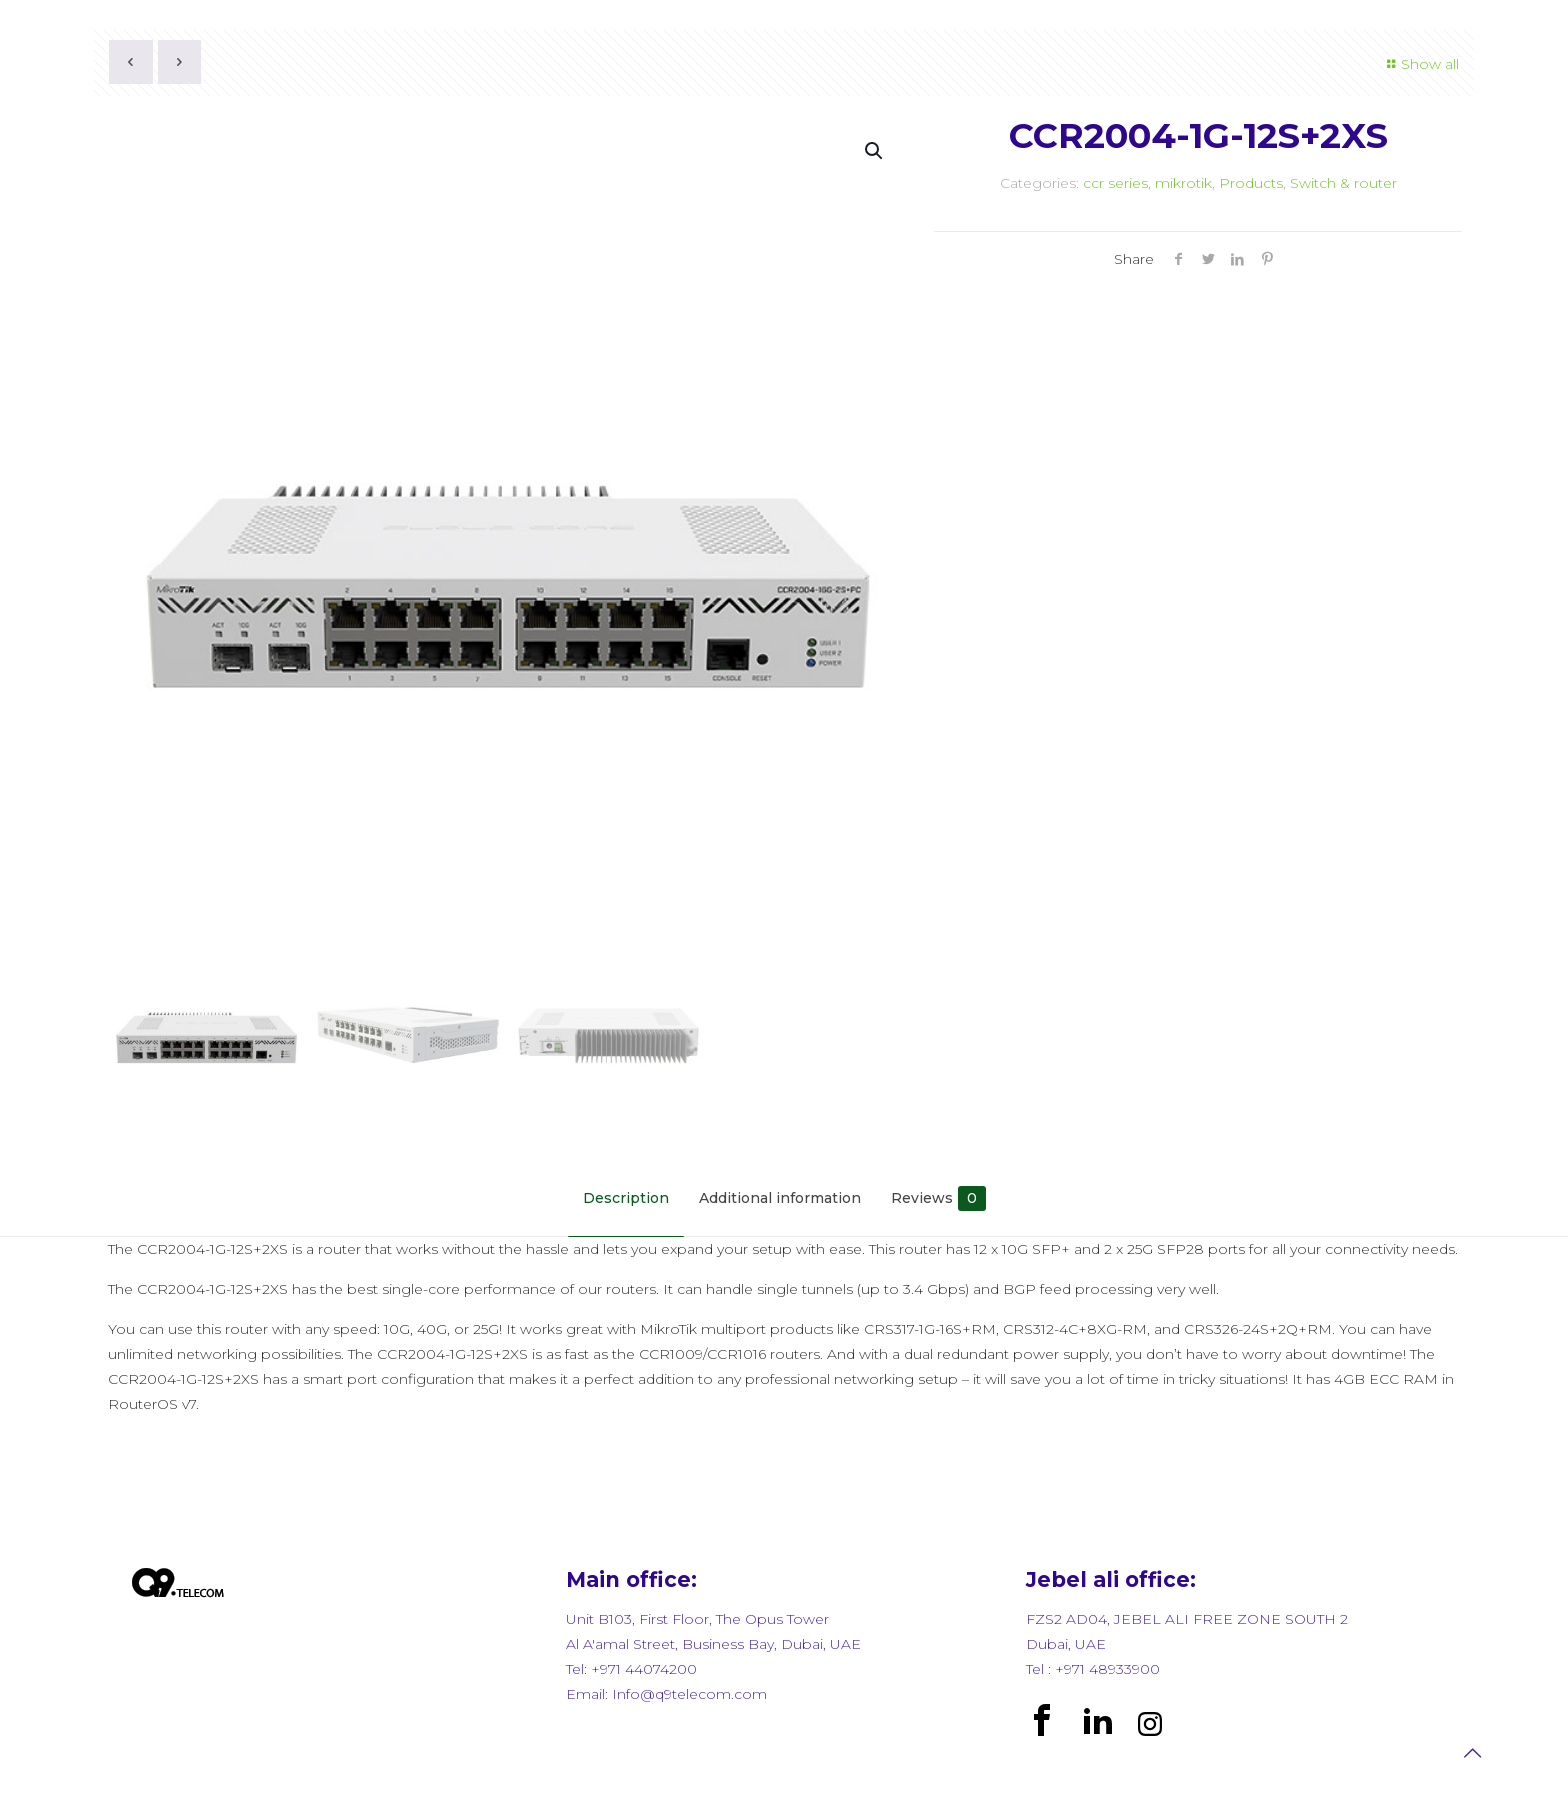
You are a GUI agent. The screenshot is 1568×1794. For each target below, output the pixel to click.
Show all (1420, 64)
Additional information (780, 1198)
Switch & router (1343, 183)
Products (1251, 183)
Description (626, 1198)
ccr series (1115, 183)
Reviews (938, 1198)
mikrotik (1183, 183)
